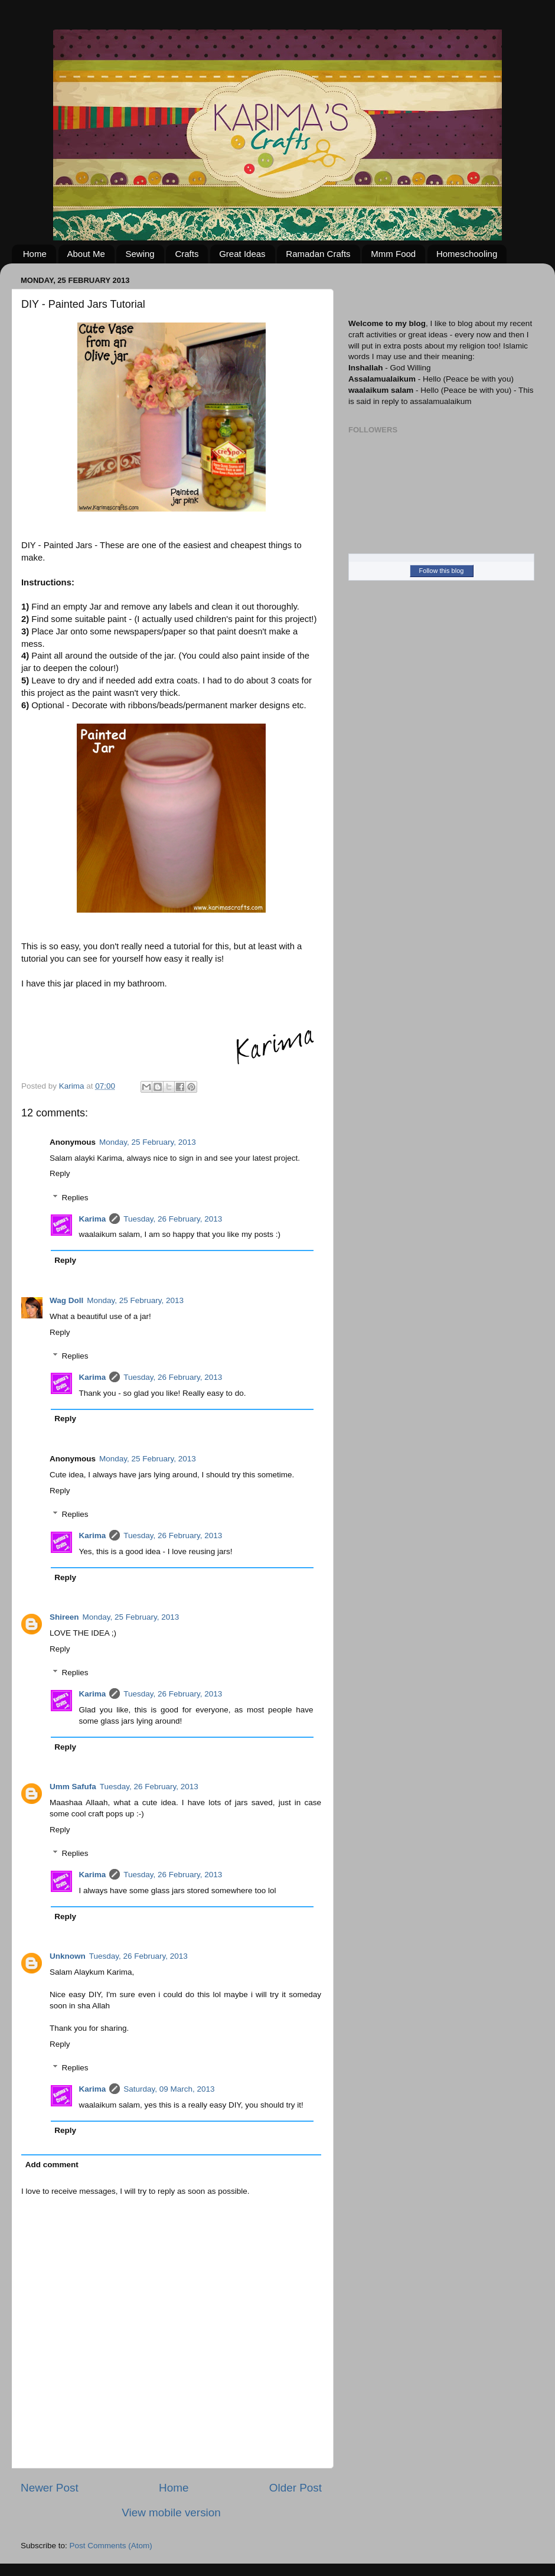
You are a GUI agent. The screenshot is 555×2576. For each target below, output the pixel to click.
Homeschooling (466, 254)
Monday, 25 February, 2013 (147, 1142)
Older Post (295, 2487)
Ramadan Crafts (318, 254)
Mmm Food (393, 254)
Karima (92, 1218)
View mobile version (171, 2512)
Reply (60, 1173)
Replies (75, 1197)
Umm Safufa (73, 1786)
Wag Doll (66, 1300)
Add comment (52, 2164)
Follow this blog (441, 570)
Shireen (64, 1617)
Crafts (186, 254)
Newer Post (50, 2487)
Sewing (139, 254)
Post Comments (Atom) (111, 2545)
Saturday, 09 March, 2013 (168, 2089)
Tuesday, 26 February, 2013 (172, 1218)
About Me (86, 254)
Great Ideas (242, 254)
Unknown (68, 1956)
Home (35, 254)
